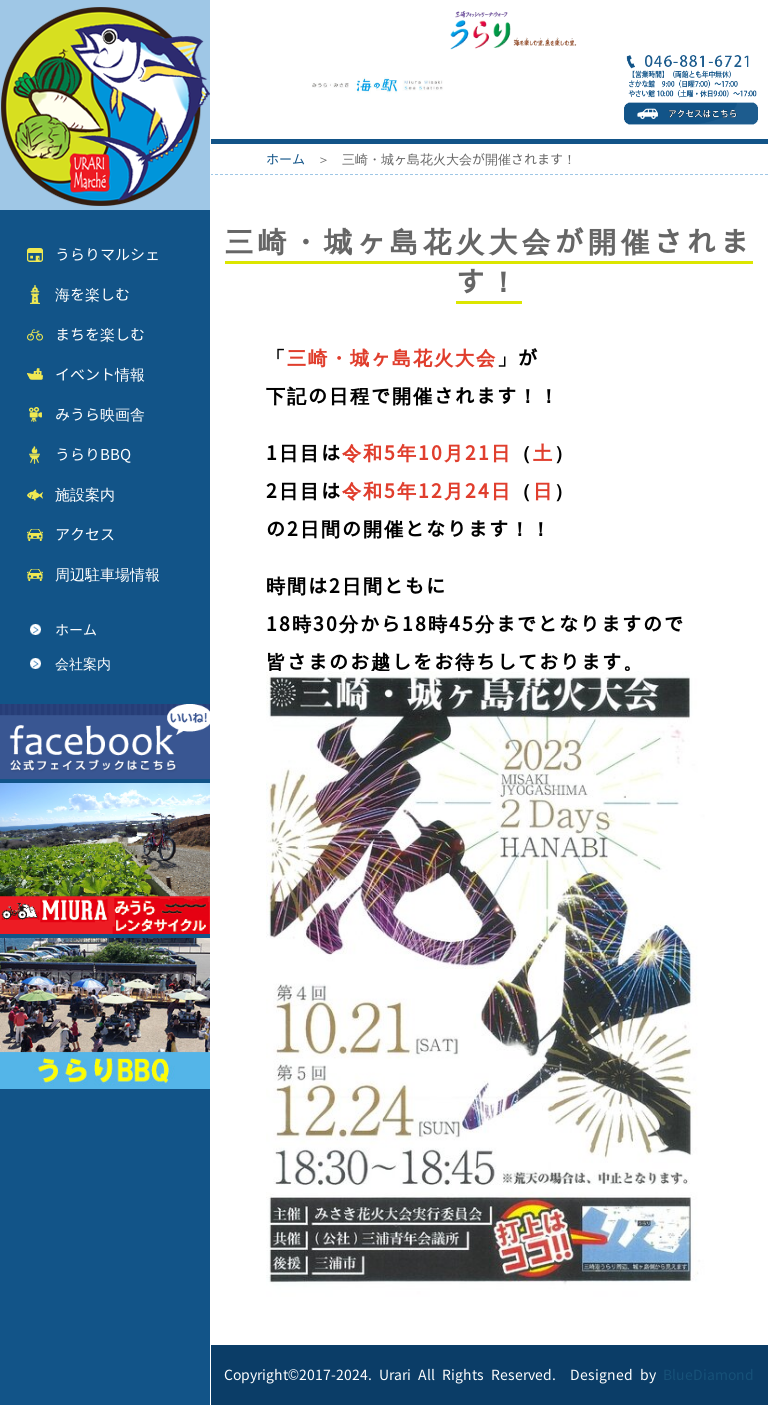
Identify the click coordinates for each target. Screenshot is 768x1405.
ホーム (76, 629)
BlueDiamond (708, 1374)
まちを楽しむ (100, 334)
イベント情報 (100, 374)
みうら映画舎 (100, 414)
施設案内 (85, 494)
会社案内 (83, 663)
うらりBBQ (93, 454)
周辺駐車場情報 (107, 574)
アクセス (85, 534)
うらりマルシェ (107, 254)
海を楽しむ (92, 294)
